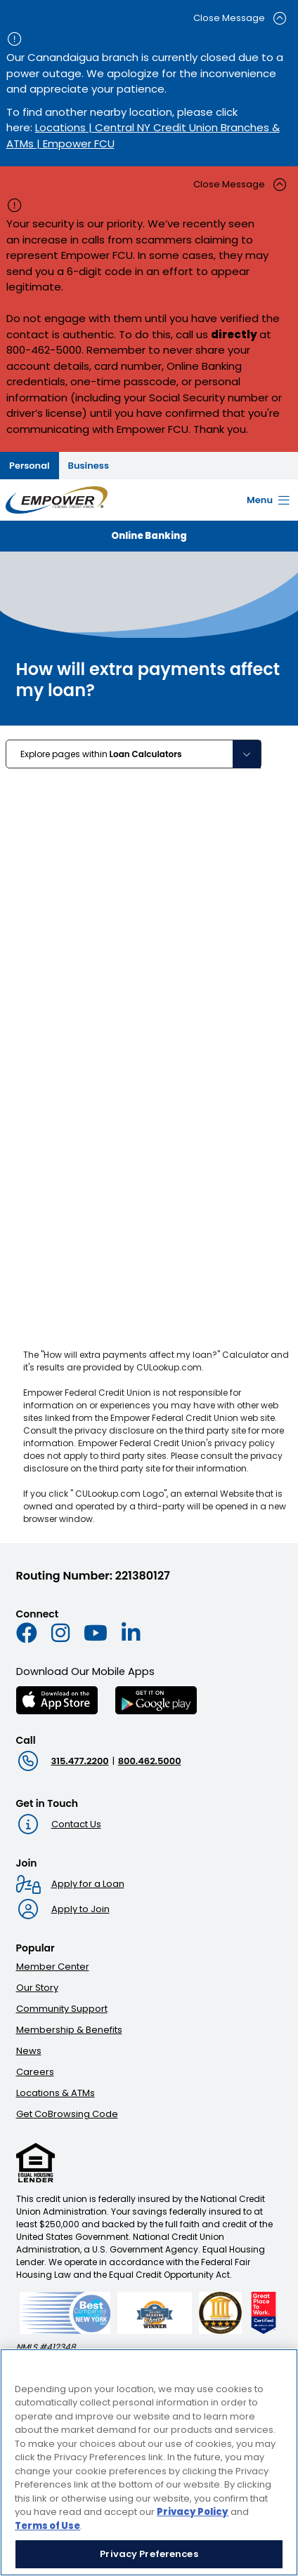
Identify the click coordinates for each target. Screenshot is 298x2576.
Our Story (37, 1987)
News (28, 2050)
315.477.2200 (80, 1761)
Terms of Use (47, 2525)
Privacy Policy (192, 2511)
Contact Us (76, 1824)
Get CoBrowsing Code (67, 2114)
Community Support (62, 2008)
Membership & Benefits (69, 2029)
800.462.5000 (149, 1761)
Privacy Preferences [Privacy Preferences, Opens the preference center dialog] (148, 2554)
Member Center (52, 1966)
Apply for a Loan (87, 1883)
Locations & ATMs (55, 2093)
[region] (149, 2462)
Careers (35, 2071)
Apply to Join (80, 1909)
